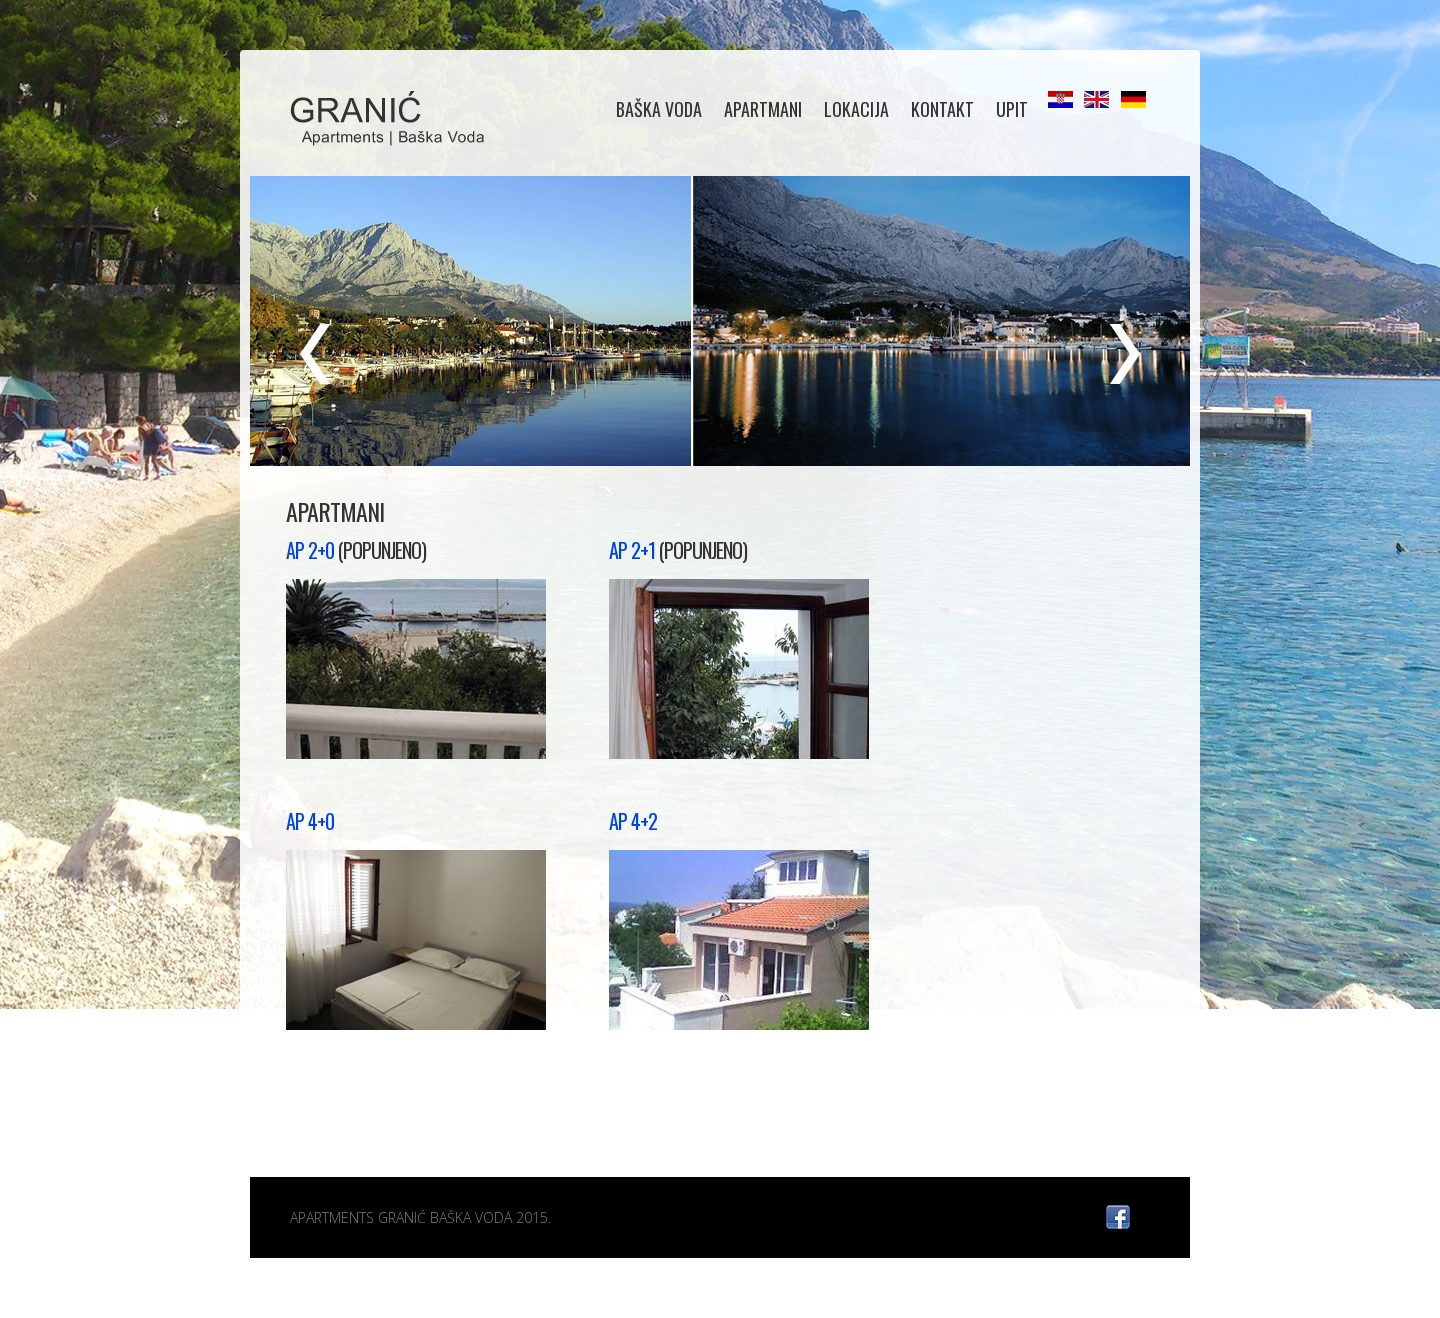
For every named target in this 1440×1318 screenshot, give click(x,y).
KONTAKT (942, 109)
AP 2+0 (310, 550)
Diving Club (391, 119)
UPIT (1012, 109)
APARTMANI (763, 109)
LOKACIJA (856, 109)
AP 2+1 (634, 550)
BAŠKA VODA (659, 109)
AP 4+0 (310, 821)
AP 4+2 (633, 821)
